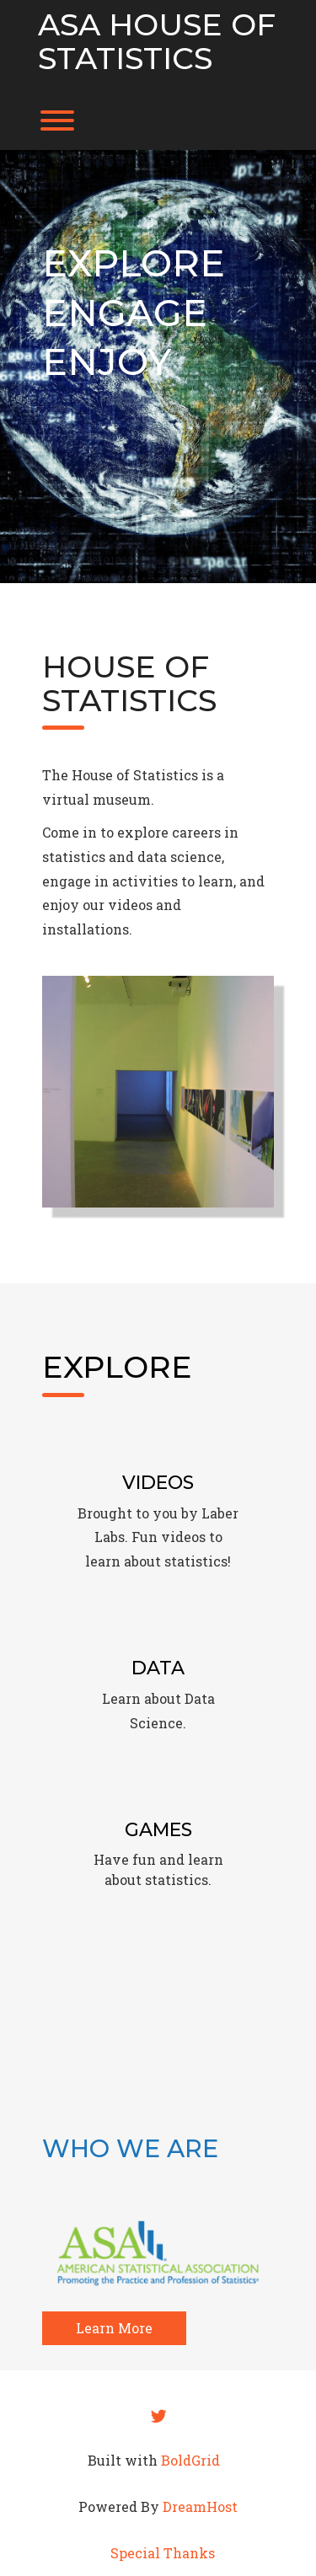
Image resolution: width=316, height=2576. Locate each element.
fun (144, 1859)
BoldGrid (190, 2460)
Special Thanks (162, 2553)
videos (183, 1536)
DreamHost (200, 2506)
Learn (121, 1698)
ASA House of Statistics (157, 41)
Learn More (114, 2328)
